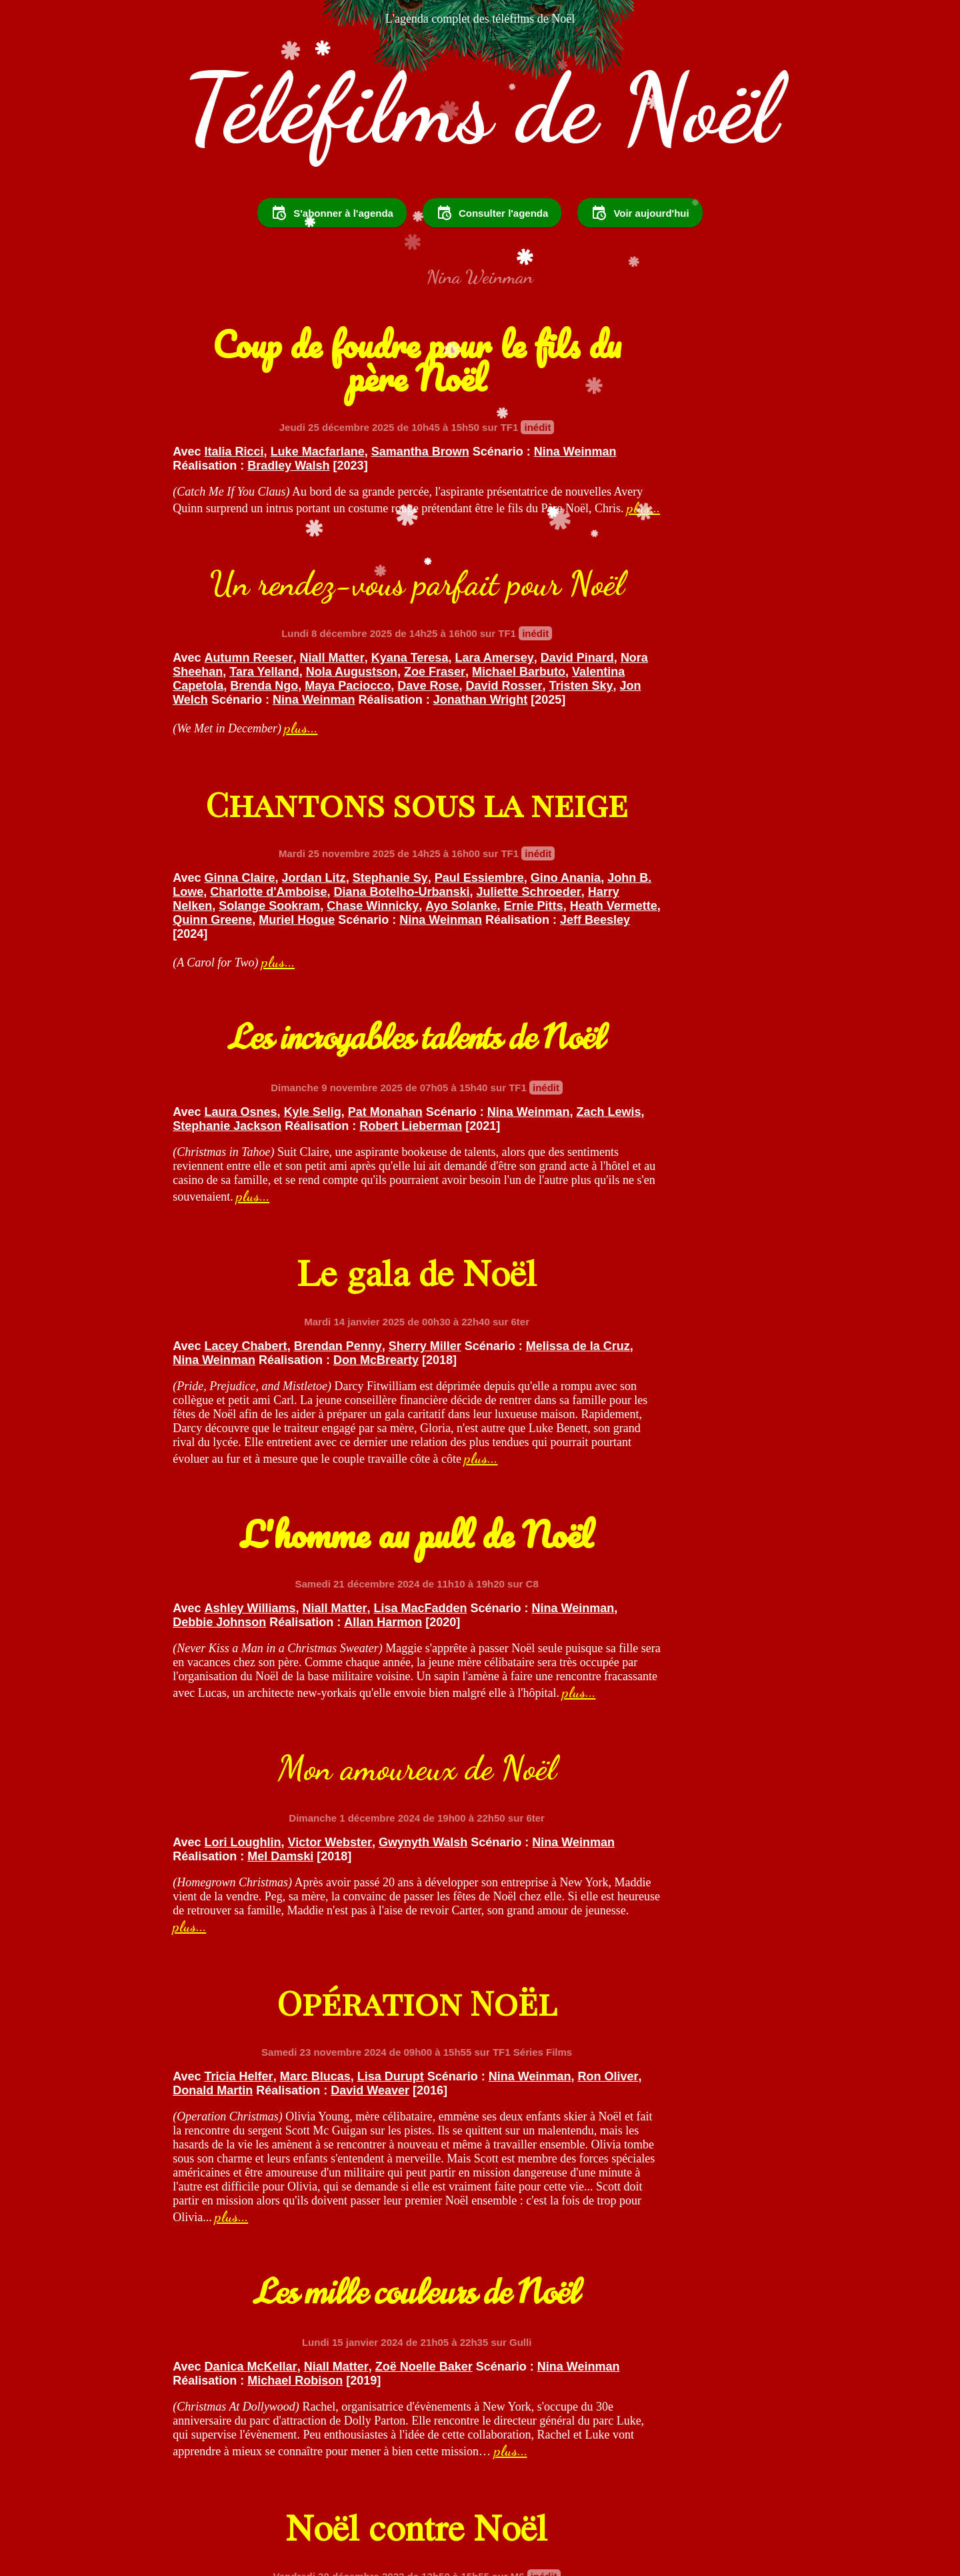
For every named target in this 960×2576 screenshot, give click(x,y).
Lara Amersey (532, 533)
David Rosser (658, 575)
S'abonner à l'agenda (332, 251)
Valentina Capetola (598, 561)
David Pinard (615, 533)
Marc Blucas (635, 1434)
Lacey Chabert (246, 1091)
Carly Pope (556, 1809)
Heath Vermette (420, 871)
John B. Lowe (356, 829)
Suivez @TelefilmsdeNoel (334, 2500)
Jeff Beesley (339, 899)
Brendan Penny (338, 1091)
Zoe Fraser (670, 547)
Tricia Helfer (559, 1434)
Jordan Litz (314, 815)
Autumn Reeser (569, 519)
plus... (275, 617)
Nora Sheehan (699, 533)
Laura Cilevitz (736, 1809)
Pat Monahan (705, 815)
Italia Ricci (234, 519)
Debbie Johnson (690, 1138)
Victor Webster (330, 1423)
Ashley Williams (570, 1124)
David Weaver (646, 1462)
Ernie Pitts (339, 871)
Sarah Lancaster (251, 2132)
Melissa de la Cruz (286, 1105)
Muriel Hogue (297, 885)
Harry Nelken (276, 857)
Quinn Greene (212, 885)
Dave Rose (582, 575)
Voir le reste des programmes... (480, 2408)
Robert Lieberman (670, 843)
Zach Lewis (675, 829)
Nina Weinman (316, 533)
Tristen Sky (735, 575)
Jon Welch (523, 589)
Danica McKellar (251, 1842)
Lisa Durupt (710, 1434)
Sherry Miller (425, 1091)
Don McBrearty (290, 1119)
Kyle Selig (632, 815)
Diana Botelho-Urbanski (309, 843)
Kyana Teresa (730, 519)
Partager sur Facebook (630, 2500)
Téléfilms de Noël (480, 147)
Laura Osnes (561, 815)
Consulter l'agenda (492, 251)
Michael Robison (220, 1870)
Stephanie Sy (390, 815)
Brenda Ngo (693, 561)
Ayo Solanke (267, 871)
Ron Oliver (673, 1448)
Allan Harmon (606, 1152)
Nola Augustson (587, 547)
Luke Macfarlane (318, 519)
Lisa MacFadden (740, 1124)
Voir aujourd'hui (640, 251)
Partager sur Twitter (486, 2500)
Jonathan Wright (540, 603)
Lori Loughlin (243, 1423)
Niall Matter (652, 519)
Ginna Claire (240, 815)
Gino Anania (275, 829)
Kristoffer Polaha (642, 1809)
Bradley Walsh (214, 547)
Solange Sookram (370, 857)
